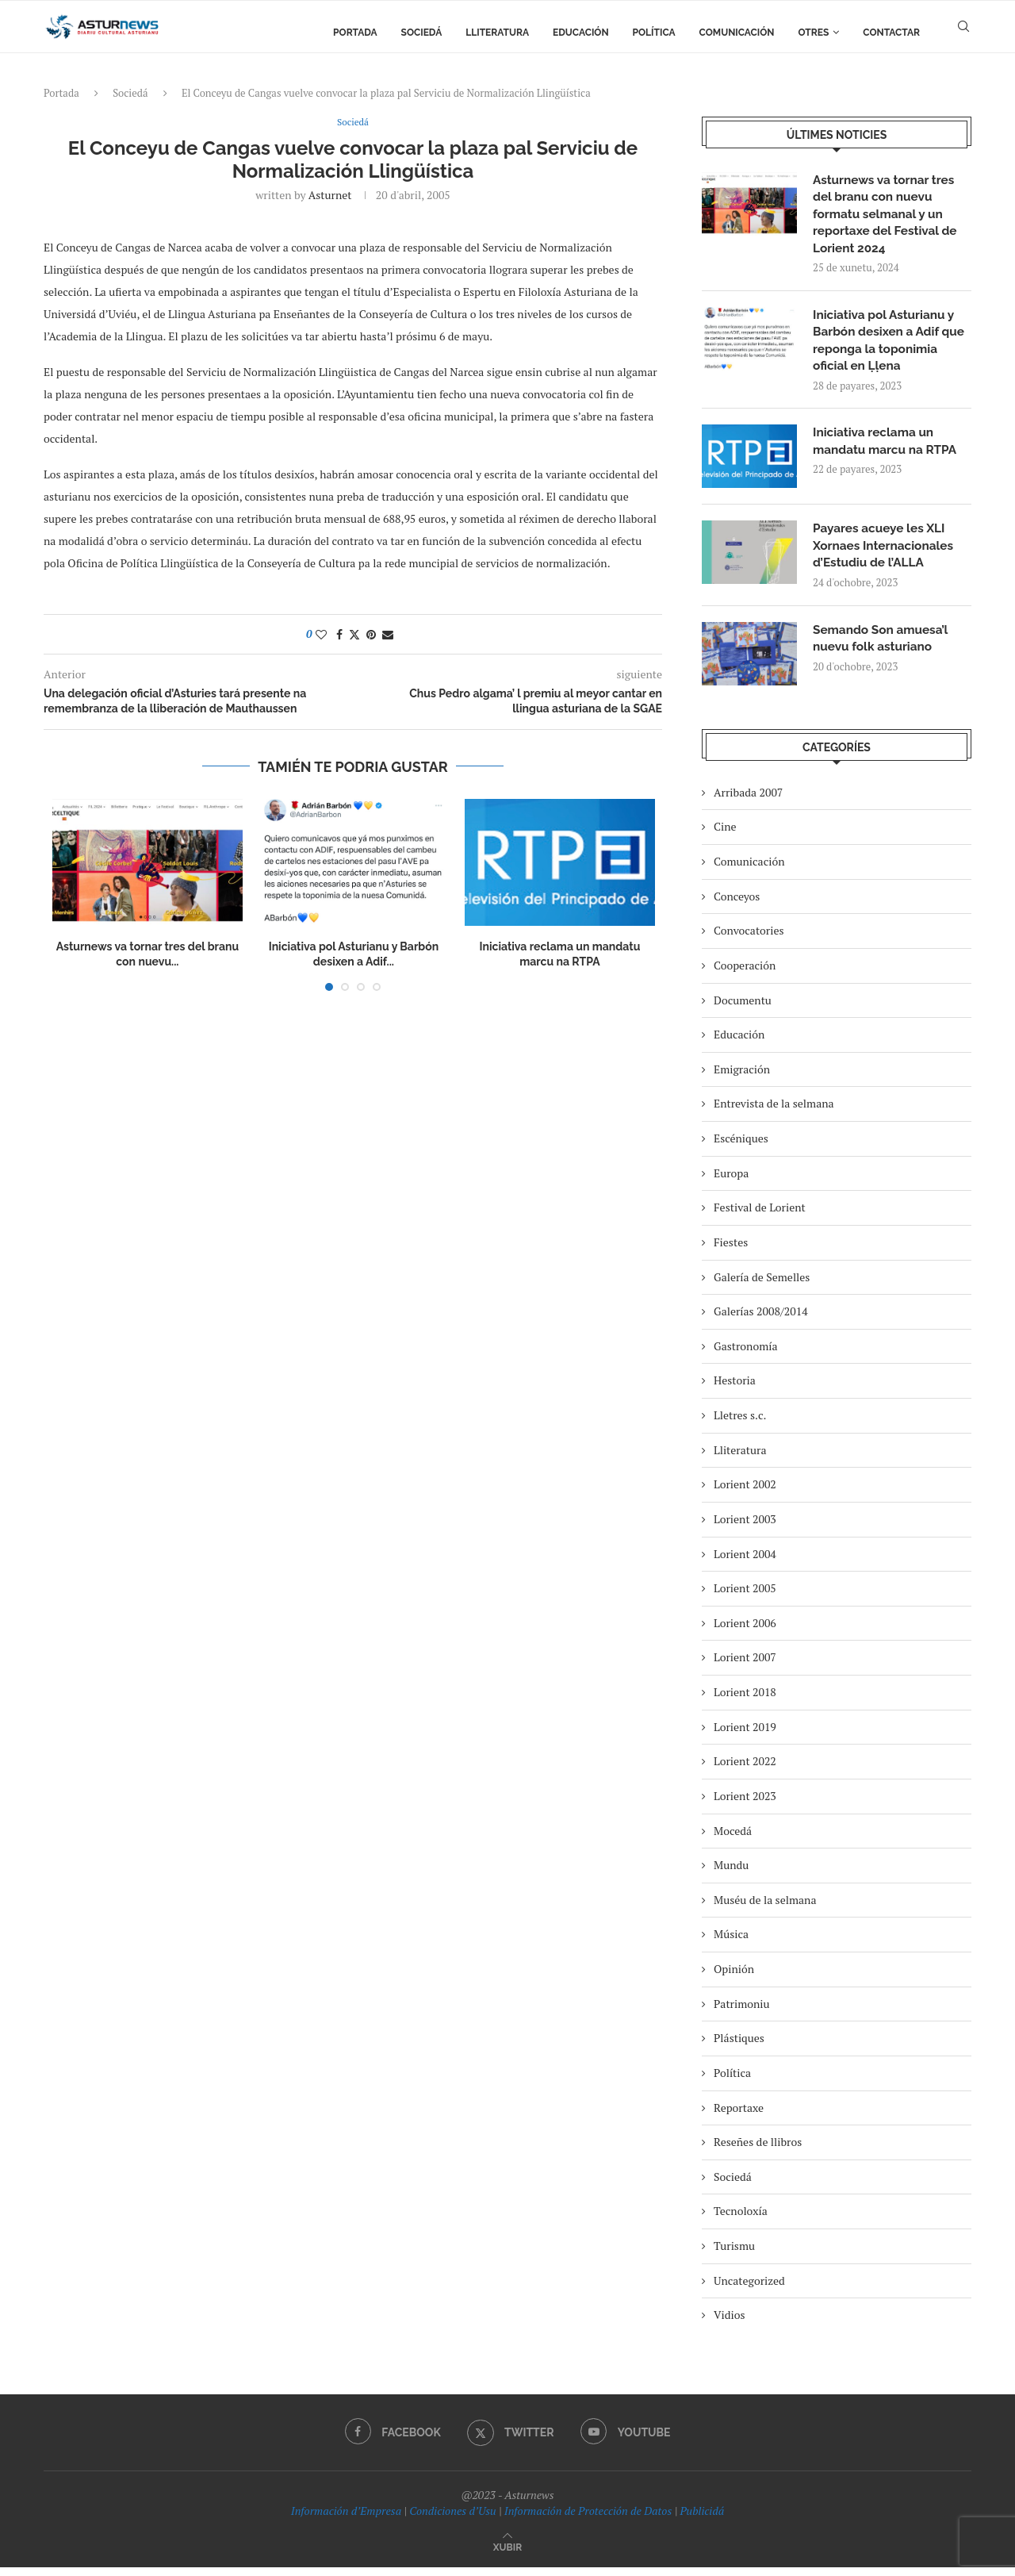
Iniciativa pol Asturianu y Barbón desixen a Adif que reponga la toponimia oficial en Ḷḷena (892, 346)
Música (731, 1943)
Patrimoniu (742, 2012)
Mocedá (733, 1839)
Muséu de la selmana (765, 1908)
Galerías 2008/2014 (761, 1319)
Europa (731, 1181)
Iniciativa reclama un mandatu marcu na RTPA (888, 448)
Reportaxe (739, 2116)
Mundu (731, 1873)
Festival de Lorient (760, 1216)
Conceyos (737, 904)
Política (654, 32)
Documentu (743, 1008)
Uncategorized (749, 2289)
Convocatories (749, 939)
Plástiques (739, 2047)
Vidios (729, 2324)
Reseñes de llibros (758, 2150)
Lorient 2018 (745, 1700)
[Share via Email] (387, 635)
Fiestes (731, 1250)
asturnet (330, 195)
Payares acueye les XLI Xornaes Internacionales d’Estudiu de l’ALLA (886, 553)
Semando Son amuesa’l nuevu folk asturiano (883, 648)
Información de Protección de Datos (588, 2519)
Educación (581, 32)
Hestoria (735, 1389)
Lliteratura (497, 32)
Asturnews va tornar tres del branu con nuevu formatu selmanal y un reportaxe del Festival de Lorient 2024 (888, 216)
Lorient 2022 (745, 1770)
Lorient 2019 (745, 1735)
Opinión (734, 1977)
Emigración (742, 1077)
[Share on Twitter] (354, 635)
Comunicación (737, 32)
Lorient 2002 (745, 1493)
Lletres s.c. (740, 1423)
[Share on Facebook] (339, 635)
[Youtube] (627, 2441)
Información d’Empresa (346, 2519)
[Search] (963, 32)
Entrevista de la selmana (774, 1112)
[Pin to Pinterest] (371, 635)
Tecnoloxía (741, 2220)
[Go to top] (507, 2555)
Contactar (891, 32)
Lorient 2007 (745, 1666)
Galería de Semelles (762, 1285)
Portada (355, 32)
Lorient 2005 (745, 1596)
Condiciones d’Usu (452, 2519)
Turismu (734, 2254)
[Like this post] (321, 635)
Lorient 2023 (745, 1804)
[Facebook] (391, 2441)
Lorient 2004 (745, 1562)
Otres (814, 32)
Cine (725, 835)
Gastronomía (746, 1354)
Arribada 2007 (748, 800)
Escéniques (741, 1146)
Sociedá (421, 32)
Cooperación (745, 973)
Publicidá (702, 2519)
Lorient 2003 (745, 1527)
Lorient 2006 (745, 1631)
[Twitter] (510, 2441)
